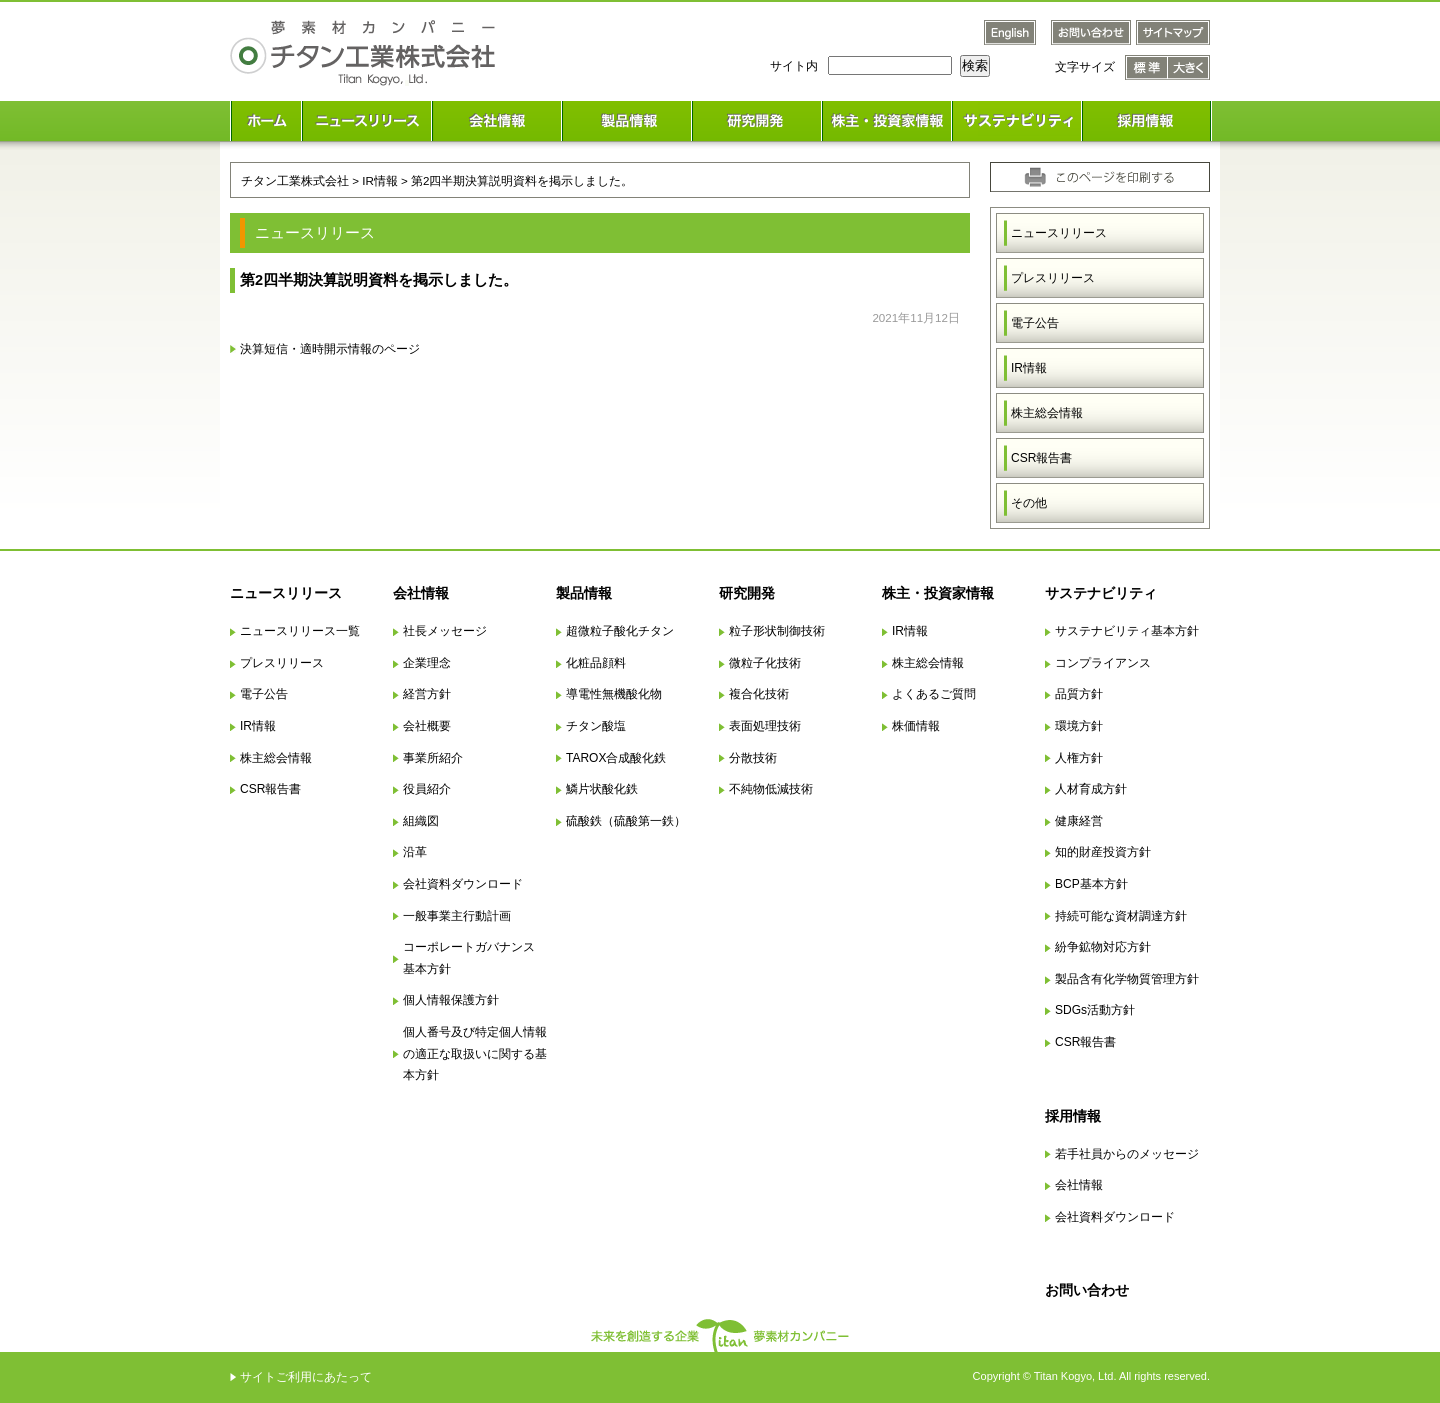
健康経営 (1079, 821)
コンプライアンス (1103, 663)
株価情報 (916, 726)
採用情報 (1073, 1116)
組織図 (421, 821)
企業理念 (427, 663)
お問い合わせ (1087, 1290)
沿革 (415, 852)
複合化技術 (759, 694)
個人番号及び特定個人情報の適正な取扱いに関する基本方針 (475, 1053)
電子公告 (1035, 323)
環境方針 (1079, 726)
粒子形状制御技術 (777, 631)
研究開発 (747, 593)
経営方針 (427, 694)
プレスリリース (1053, 278)
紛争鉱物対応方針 (1103, 947)
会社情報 (421, 593)
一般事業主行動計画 (457, 916)
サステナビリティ (1101, 593)
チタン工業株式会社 (295, 180)
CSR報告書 (1041, 458)
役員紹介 (427, 789)
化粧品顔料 (596, 663)
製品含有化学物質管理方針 (1127, 979)
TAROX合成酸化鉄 (616, 758)
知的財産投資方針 (1103, 852)
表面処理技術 (765, 726)
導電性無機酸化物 (614, 694)
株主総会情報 (1047, 413)
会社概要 (427, 726)
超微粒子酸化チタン (620, 631)
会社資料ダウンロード (463, 884)
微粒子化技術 (765, 663)
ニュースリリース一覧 (300, 631)
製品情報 (584, 593)
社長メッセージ (445, 631)
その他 (1029, 503)
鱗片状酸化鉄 (602, 789)
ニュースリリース (1059, 233)
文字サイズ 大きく (1189, 67)
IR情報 (1029, 368)
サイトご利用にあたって (306, 1377)
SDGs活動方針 (1095, 1010)
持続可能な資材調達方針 (1121, 916)
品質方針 (1079, 694)
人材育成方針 (1091, 789)
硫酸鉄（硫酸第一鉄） (626, 821)
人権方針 (1079, 758)
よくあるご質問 (934, 694)
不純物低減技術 (771, 789)
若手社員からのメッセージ (1127, 1154)
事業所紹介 (433, 758)
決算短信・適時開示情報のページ (330, 348)
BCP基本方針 (1091, 884)
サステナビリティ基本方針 (1127, 631)
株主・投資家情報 (938, 593)
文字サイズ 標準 (1146, 67)
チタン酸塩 (596, 726)
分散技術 (753, 758)
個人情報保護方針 (451, 1000)
